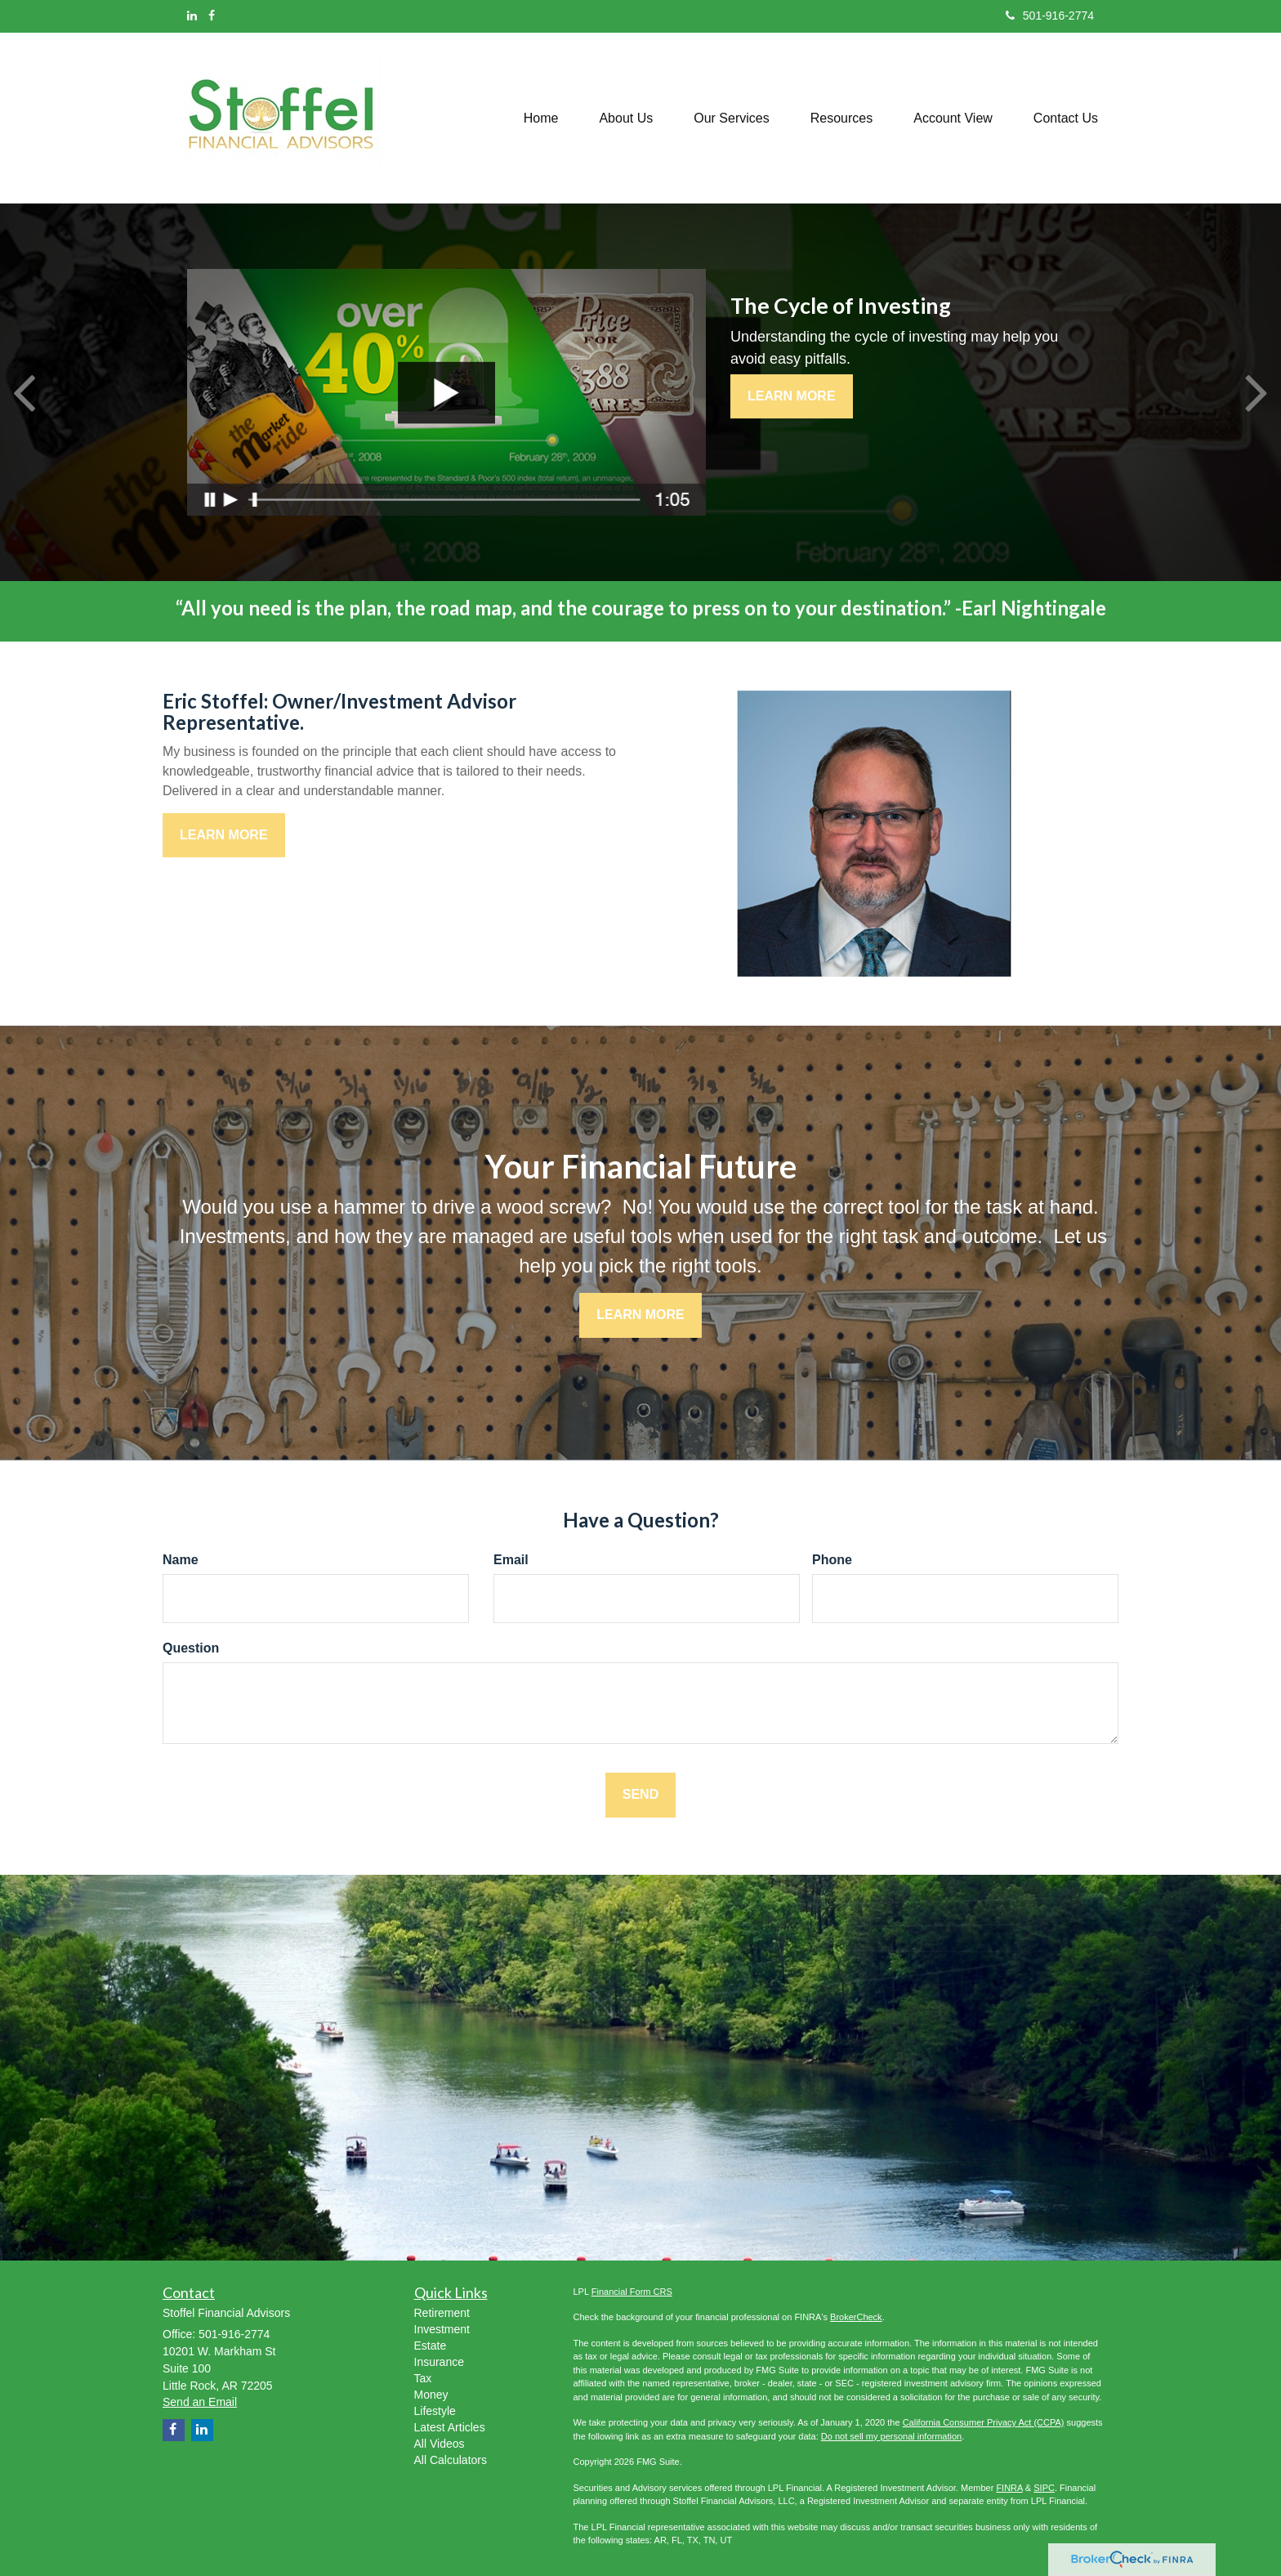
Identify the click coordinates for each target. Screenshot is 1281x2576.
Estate (430, 2345)
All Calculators (450, 2459)
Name (181, 1560)
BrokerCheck (856, 2317)
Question (191, 1648)
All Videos (439, 2443)
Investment (442, 2329)
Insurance (439, 2361)
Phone (832, 1560)
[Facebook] (211, 15)
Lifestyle (435, 2410)
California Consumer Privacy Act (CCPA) (984, 2422)
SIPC (1044, 2488)
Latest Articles (449, 2427)
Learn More (792, 396)
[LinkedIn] (192, 15)
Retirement (442, 2312)
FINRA (1009, 2488)
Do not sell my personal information (891, 2436)
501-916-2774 (1050, 15)
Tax (423, 2378)
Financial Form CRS (631, 2291)
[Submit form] (640, 1795)
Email (511, 1560)
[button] (625, 117)
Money (431, 2394)
